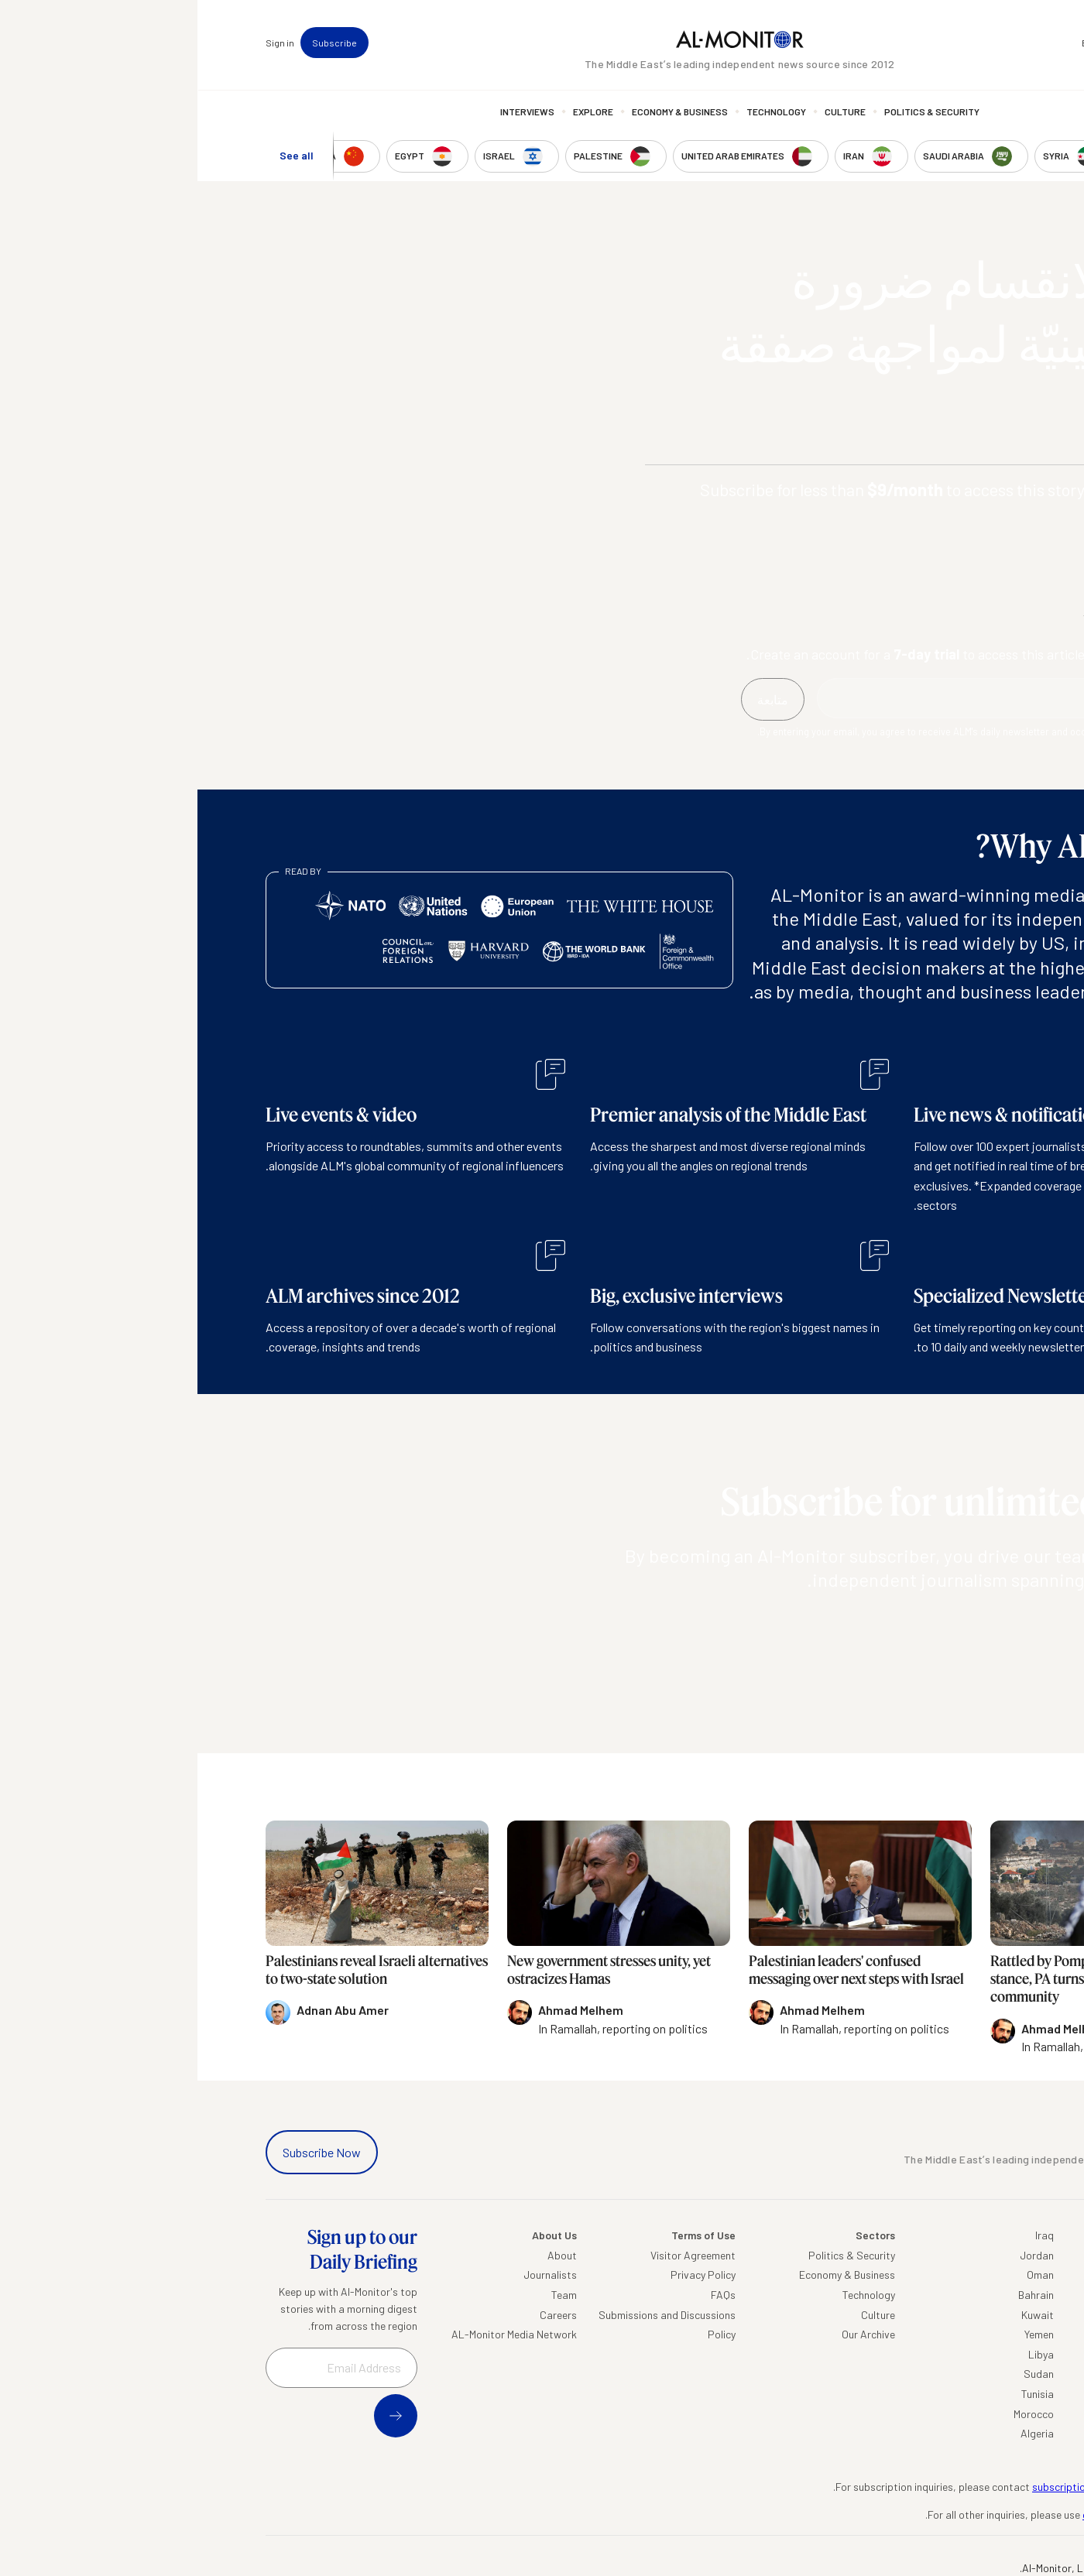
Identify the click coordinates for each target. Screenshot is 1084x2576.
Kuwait (840, 2314)
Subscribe (137, 43)
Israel (1003, 2334)
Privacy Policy (505, 2274)
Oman (842, 2274)
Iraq (847, 2235)
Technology (579, 112)
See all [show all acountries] (99, 156)
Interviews (330, 112)
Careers (360, 2314)
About (364, 2255)
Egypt (1002, 2373)
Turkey (1001, 2255)
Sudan (841, 2373)
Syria (1004, 2433)
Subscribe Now (124, 2152)
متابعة (984, 1624)
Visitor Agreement (495, 2255)
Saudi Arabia (985, 2274)
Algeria (839, 2433)
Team (366, 2294)
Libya (843, 2354)
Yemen (841, 2334)
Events (899, 43)
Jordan (839, 2255)
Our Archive (671, 2334)
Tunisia (840, 2393)
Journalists (352, 2274)
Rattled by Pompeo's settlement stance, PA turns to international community (887, 1979)
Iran (1007, 2294)
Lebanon (995, 2413)
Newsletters (952, 43)
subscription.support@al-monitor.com (925, 2486)
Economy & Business (482, 112)
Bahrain (838, 2294)
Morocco (836, 2413)
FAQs (525, 2294)
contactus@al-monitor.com (950, 2514)
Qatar (1002, 2393)
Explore (396, 112)
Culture (647, 112)
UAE (1006, 2314)
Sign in (82, 43)
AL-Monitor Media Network (316, 2334)
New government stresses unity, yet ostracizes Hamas (411, 1969)
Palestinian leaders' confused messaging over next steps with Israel (659, 1969)
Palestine (994, 2354)
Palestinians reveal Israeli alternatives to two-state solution (179, 1969)
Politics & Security (734, 112)
